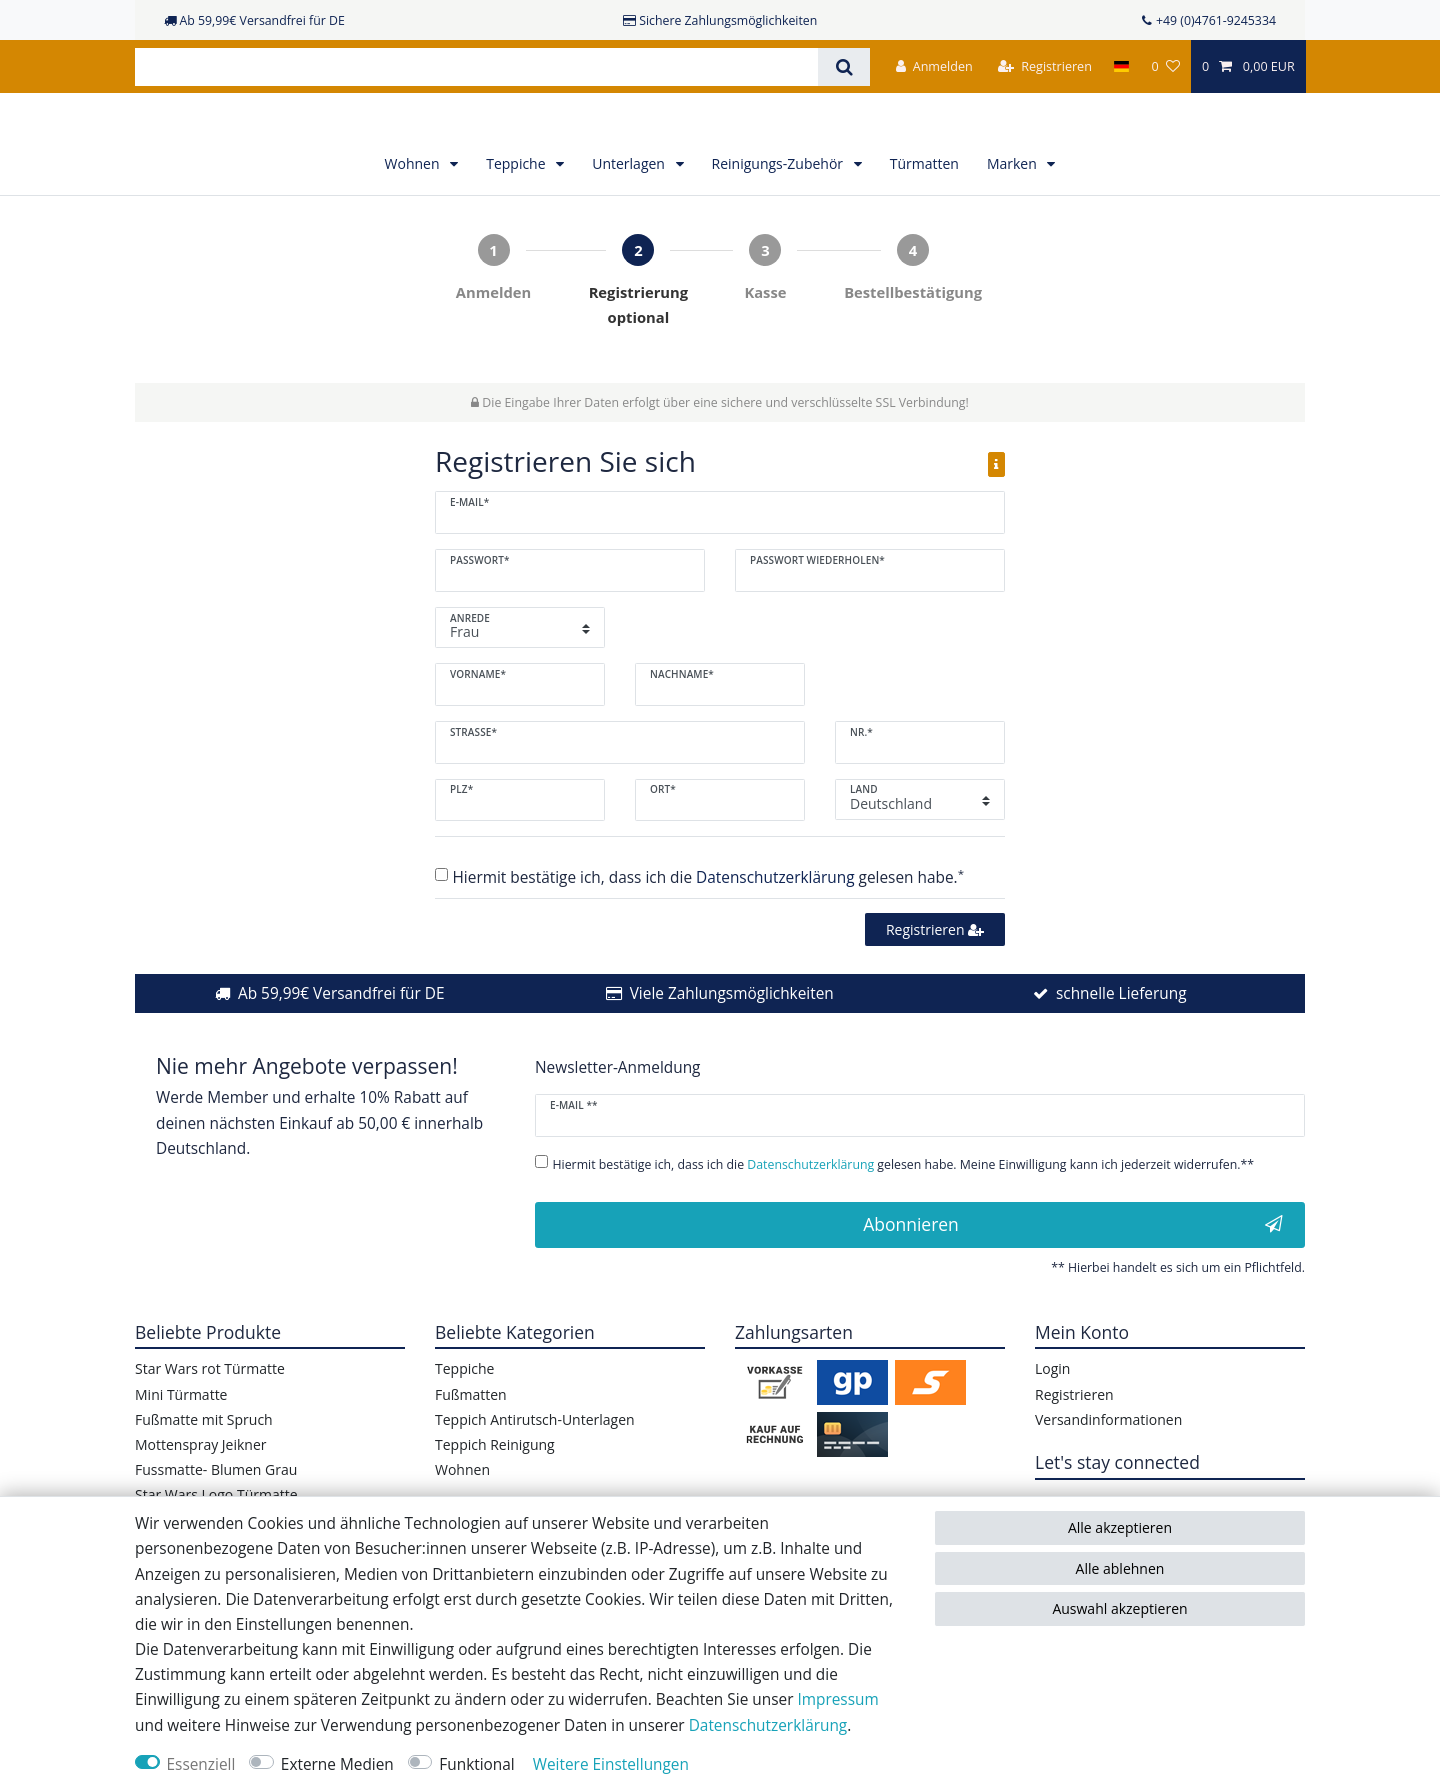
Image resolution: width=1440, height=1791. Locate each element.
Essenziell (201, 1764)
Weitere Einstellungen (611, 1764)
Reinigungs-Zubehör (779, 208)
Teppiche (517, 208)
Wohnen (414, 208)
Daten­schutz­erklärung (768, 1725)
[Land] (1121, 66)
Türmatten (924, 208)
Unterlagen (630, 208)
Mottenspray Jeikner (201, 1489)
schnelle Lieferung (1121, 1038)
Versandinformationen (1108, 1464)
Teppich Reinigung (495, 1489)
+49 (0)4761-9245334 (1216, 20)
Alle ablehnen (1120, 1568)
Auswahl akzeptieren (1119, 1608)
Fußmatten (471, 1438)
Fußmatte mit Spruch (204, 1464)
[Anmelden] (934, 66)
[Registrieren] (1045, 66)
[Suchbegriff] (476, 67)
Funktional (476, 1764)
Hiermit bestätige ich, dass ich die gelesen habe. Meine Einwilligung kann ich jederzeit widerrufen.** (904, 1209)
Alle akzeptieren (1120, 1527)
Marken (1014, 208)
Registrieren (935, 973)
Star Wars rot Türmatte (210, 1413)
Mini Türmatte (181, 1438)
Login (1052, 1413)
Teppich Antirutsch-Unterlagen (535, 1464)
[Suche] (843, 67)
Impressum (837, 1699)
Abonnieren (1073, 1269)
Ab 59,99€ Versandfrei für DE (341, 1038)
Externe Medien (337, 1764)
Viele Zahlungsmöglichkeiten (732, 1038)
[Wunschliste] (1165, 66)
